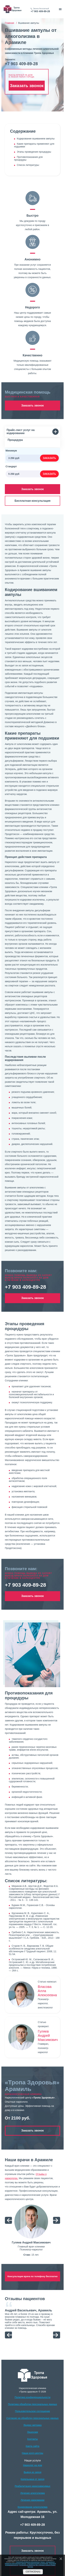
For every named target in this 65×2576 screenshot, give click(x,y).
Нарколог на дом (32, 2465)
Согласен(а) (33, 2571)
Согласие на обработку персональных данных (32, 2418)
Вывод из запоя (32, 2472)
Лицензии (32, 2432)
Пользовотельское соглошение (32, 2411)
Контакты (32, 2439)
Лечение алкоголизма (32, 2493)
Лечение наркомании (32, 2500)
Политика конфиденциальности (32, 2397)
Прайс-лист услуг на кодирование (33, 432)
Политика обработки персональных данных (32, 2404)
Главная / (11, 23)
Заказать (49, 458)
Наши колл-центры (32, 2453)
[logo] (32, 2375)
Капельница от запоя (32, 2479)
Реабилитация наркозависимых (32, 2486)
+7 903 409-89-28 (40, 11)
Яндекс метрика (32, 2425)
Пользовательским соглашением (37, 2563)
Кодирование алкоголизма (32, 2507)
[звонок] (60, 9)
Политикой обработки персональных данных (30, 2562)
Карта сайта (32, 2446)
